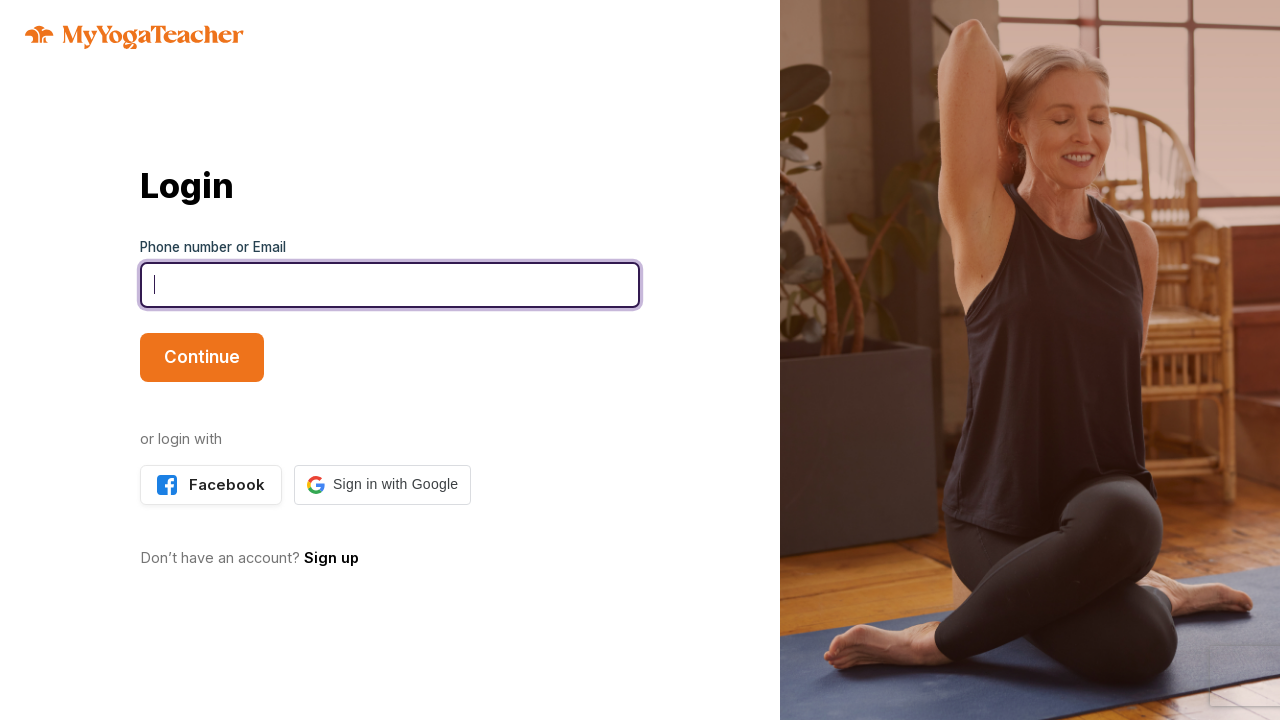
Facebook (211, 485)
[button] (382, 485)
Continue (202, 357)
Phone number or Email (213, 247)
